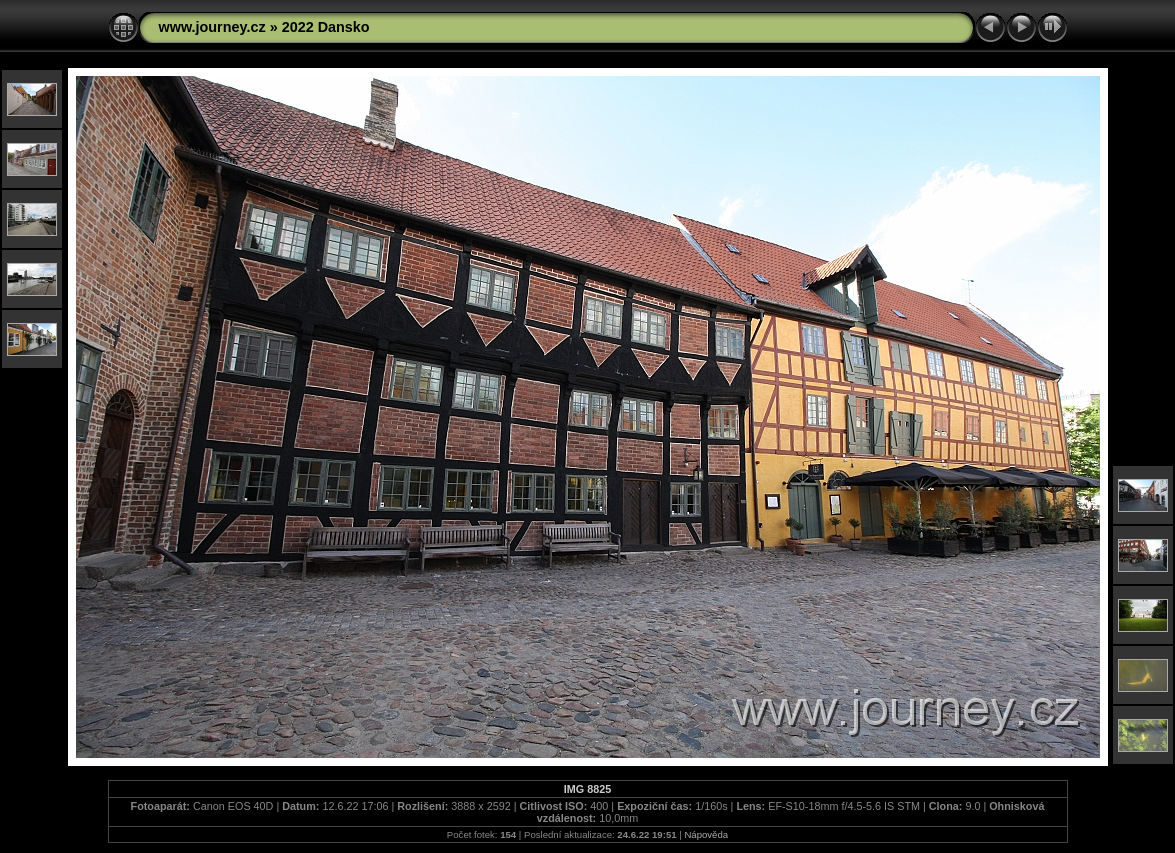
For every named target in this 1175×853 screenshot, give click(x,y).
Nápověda (706, 834)
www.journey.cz (212, 27)
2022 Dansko (326, 27)
